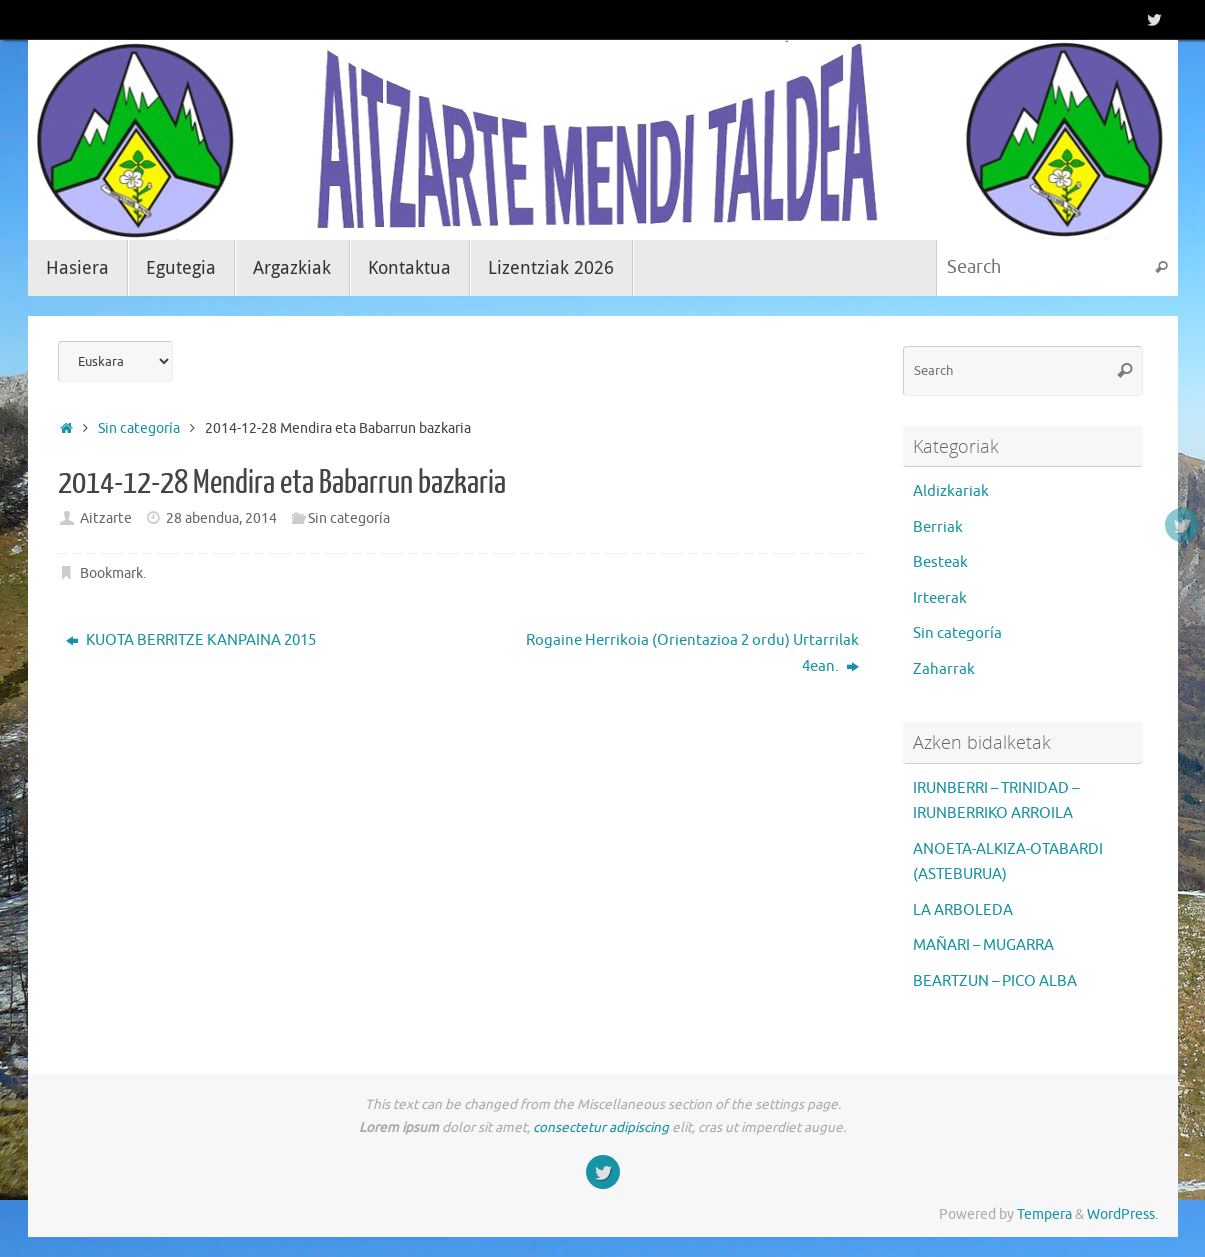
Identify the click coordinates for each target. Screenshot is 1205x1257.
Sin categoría (139, 428)
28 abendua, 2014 (221, 518)
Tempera (1044, 1214)
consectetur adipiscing (601, 1127)
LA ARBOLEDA (963, 910)
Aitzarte (106, 518)
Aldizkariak (951, 491)
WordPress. (1122, 1214)
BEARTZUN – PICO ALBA (995, 981)
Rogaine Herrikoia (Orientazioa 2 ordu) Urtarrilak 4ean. (692, 653)
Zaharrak (944, 669)
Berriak (938, 527)
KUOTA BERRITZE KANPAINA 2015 (191, 640)
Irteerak (940, 598)
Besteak (940, 562)
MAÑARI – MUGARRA (983, 945)
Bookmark (111, 573)
